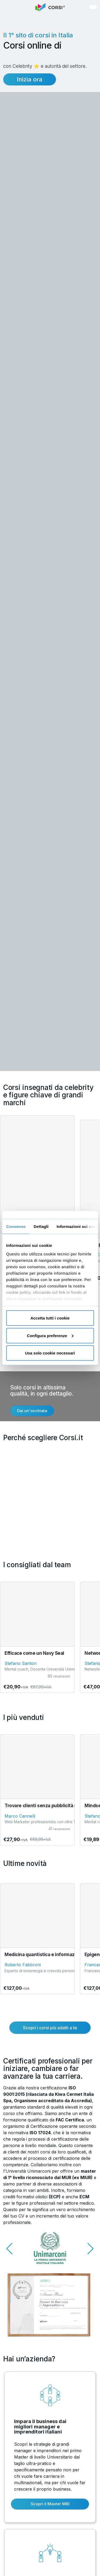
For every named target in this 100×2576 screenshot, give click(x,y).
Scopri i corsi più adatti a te (50, 2027)
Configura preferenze (50, 1335)
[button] (10, 7)
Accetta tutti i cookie (50, 1318)
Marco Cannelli (20, 1816)
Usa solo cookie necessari (50, 1353)
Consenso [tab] (16, 1226)
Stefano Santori (21, 1663)
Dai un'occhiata (32, 1410)
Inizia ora (29, 79)
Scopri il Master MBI (50, 2503)
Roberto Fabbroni (23, 1964)
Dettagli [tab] (41, 1226)
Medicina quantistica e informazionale (46, 1954)
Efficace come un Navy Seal (34, 1653)
